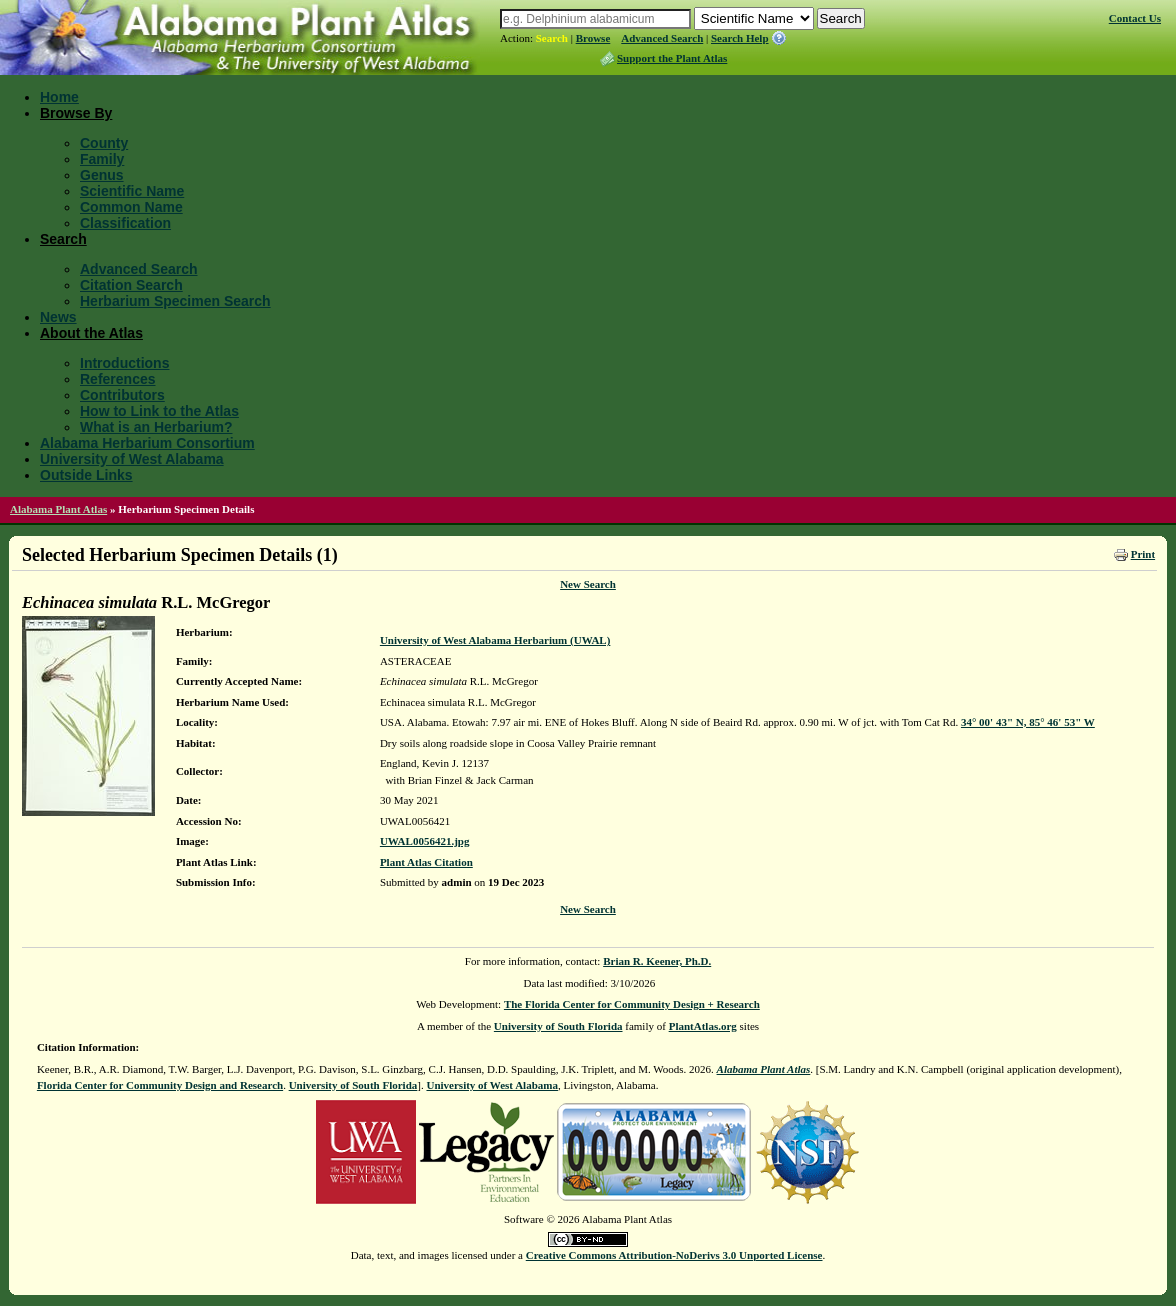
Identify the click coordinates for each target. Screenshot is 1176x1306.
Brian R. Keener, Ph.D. (657, 961)
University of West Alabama (132, 459)
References (118, 379)
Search (552, 38)
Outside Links (86, 475)
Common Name (131, 207)
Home (59, 97)
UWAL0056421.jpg (425, 841)
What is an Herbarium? (156, 427)
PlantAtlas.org (703, 1026)
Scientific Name (132, 191)
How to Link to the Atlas (159, 411)
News (58, 317)
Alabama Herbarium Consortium (147, 443)
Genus (102, 175)
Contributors (122, 395)
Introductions (124, 363)
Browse (593, 38)
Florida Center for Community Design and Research (160, 1085)
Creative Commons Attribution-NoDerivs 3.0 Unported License (674, 1255)
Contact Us (1135, 18)
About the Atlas (91, 333)
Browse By (76, 113)
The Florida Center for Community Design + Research (632, 1004)
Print (1143, 554)
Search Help (740, 38)
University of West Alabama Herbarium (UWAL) (495, 640)
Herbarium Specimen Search (175, 301)
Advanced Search (662, 38)
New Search (588, 584)
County (104, 143)
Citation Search (131, 285)
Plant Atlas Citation (426, 862)
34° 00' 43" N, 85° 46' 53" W (1028, 722)
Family (102, 159)
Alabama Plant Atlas (58, 509)
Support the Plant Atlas (672, 58)
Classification (125, 223)
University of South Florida (558, 1026)
